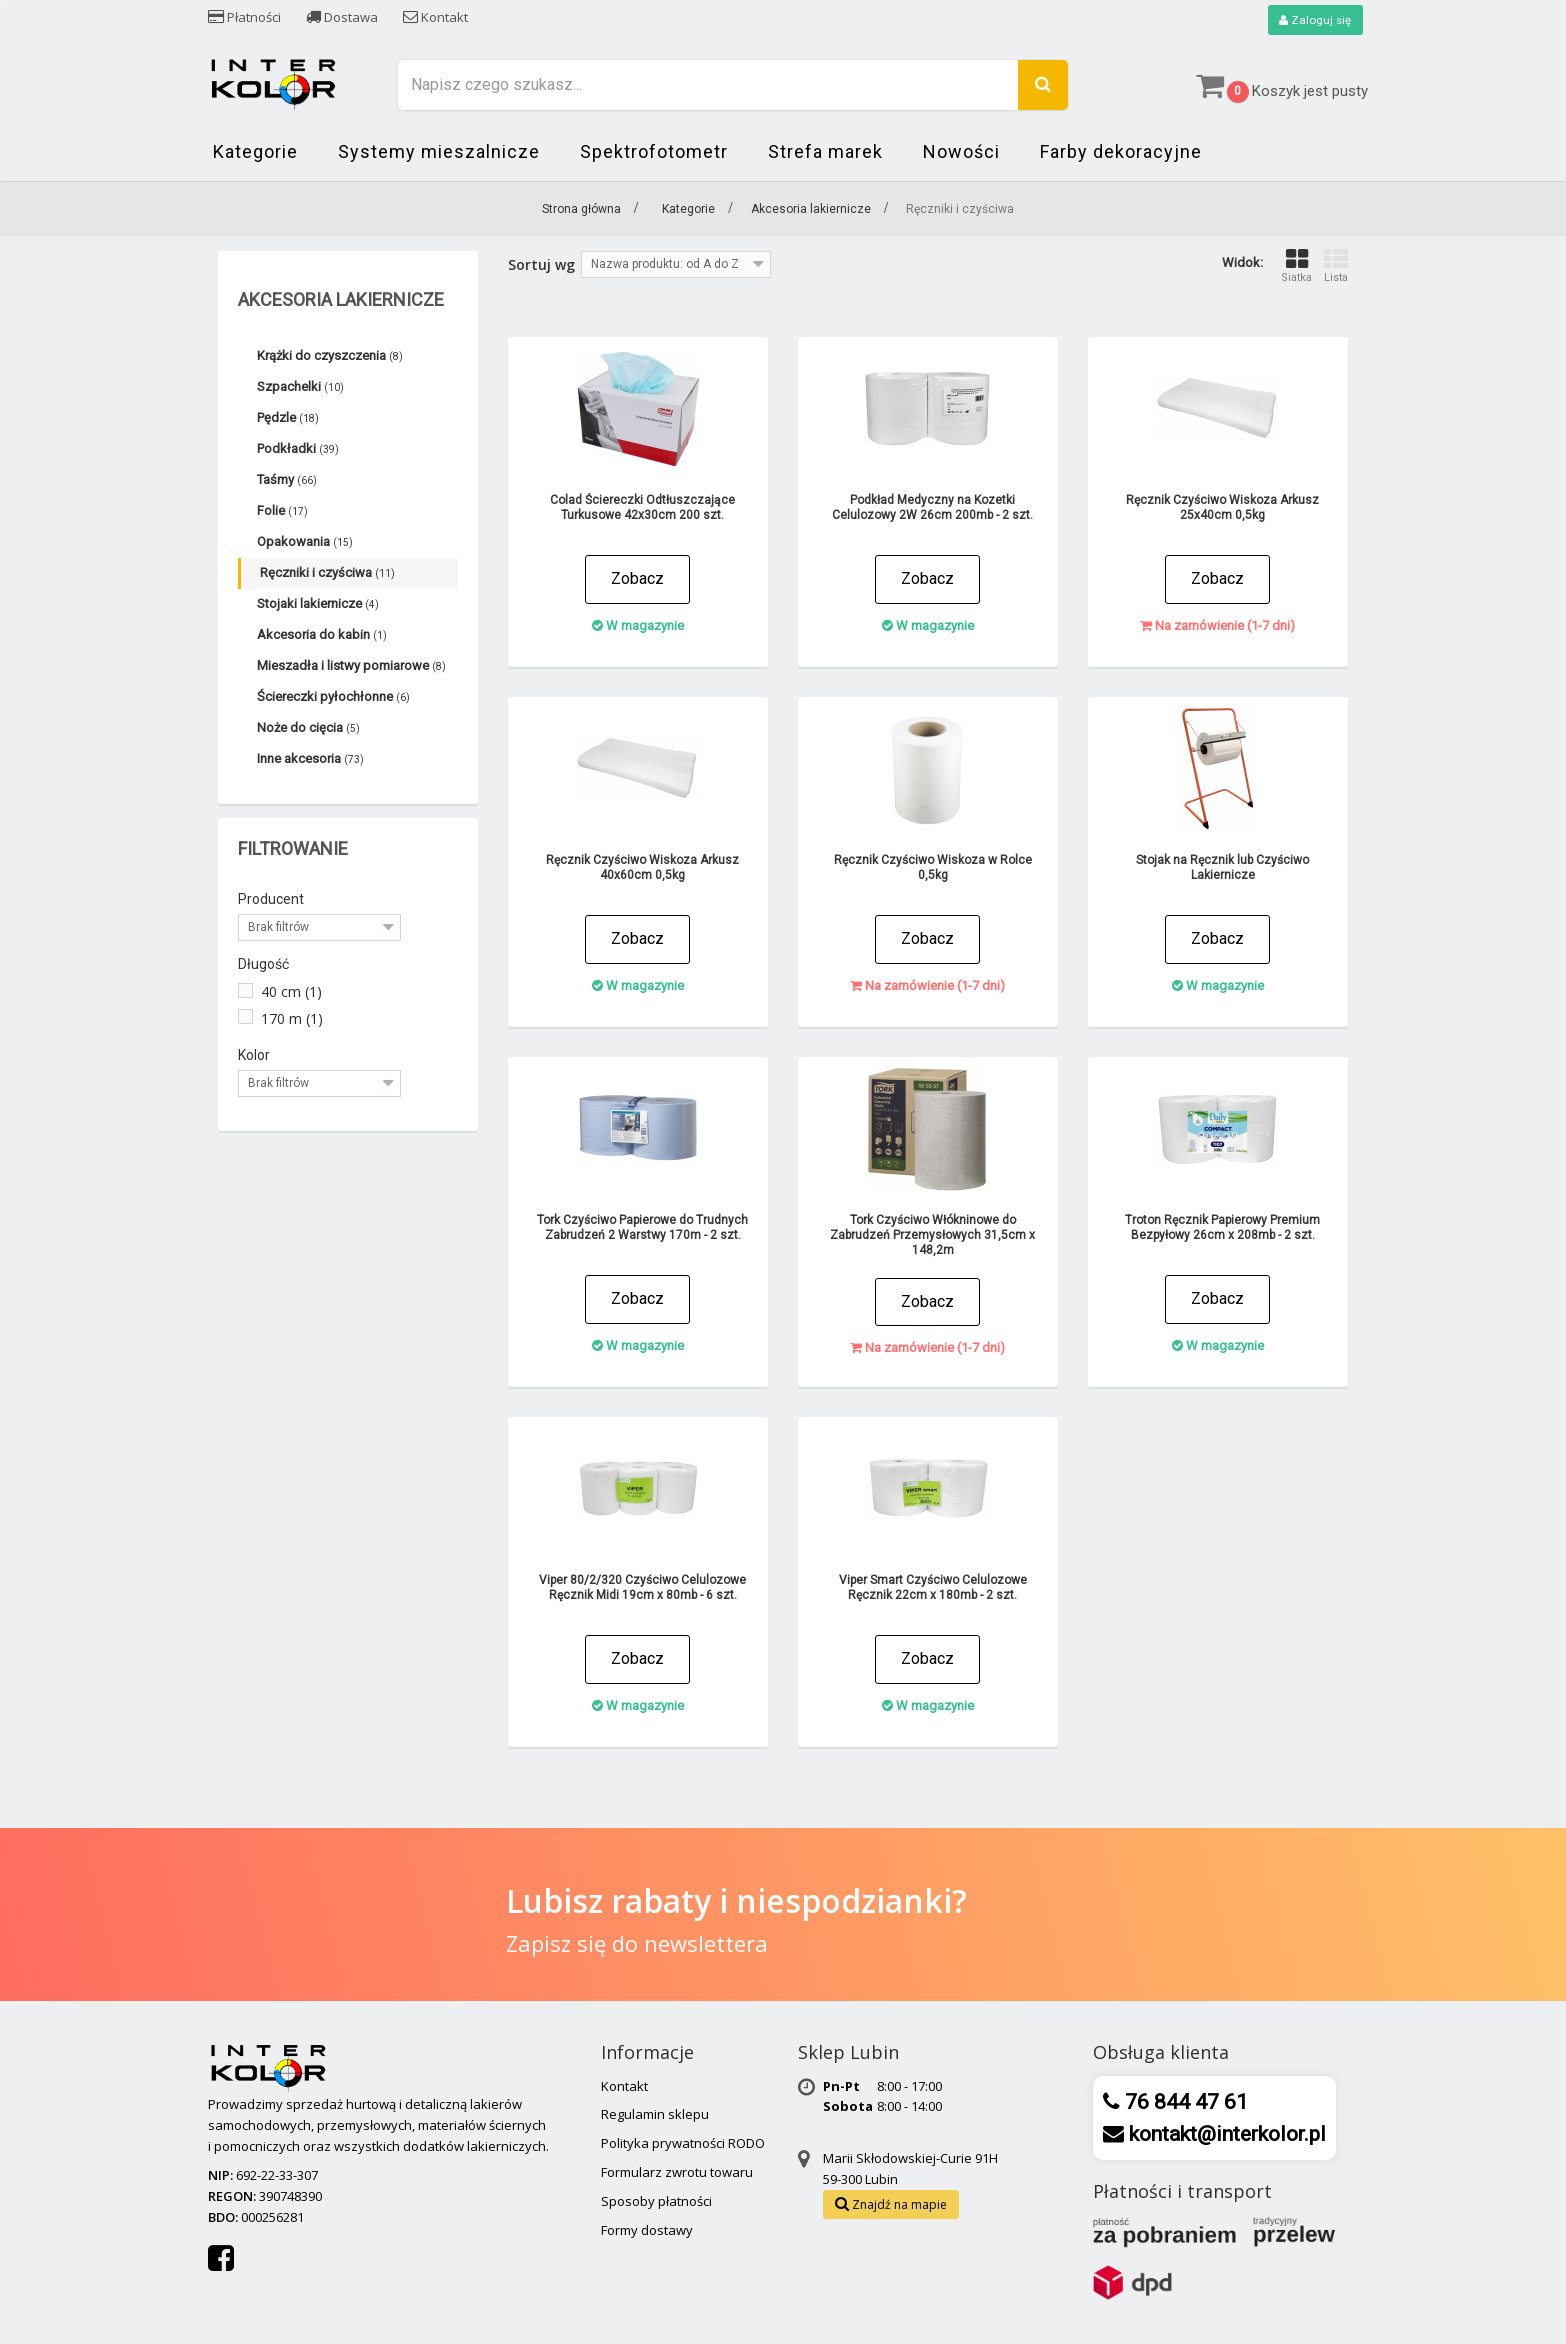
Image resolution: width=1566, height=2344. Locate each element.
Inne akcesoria (310, 759)
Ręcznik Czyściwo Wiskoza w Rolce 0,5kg (933, 868)
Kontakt (435, 17)
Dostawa (342, 17)
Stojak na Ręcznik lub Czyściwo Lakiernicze (1222, 868)
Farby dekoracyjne (1121, 152)
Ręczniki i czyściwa (327, 573)
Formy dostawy (647, 2230)
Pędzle (288, 418)
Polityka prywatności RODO (683, 2144)
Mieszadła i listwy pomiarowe (351, 666)
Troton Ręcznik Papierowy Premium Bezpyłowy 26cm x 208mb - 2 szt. (1222, 1228)
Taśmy (287, 480)
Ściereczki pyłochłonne (333, 697)
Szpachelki (300, 387)
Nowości (961, 152)
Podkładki (298, 449)
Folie (282, 511)
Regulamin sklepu (655, 2115)
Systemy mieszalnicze (439, 152)
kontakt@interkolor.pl (1225, 2134)
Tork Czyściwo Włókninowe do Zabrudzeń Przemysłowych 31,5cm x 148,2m (932, 1236)
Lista (1336, 266)
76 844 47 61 (1184, 2102)
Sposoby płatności (656, 2201)
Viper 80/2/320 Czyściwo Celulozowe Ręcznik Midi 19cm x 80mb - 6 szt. (642, 1588)
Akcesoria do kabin (322, 635)
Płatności (244, 17)
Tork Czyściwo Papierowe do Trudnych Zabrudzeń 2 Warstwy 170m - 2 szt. (642, 1228)
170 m (292, 1018)
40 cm (291, 992)
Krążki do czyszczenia (330, 356)
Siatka (1296, 266)
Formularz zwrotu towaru (677, 2172)
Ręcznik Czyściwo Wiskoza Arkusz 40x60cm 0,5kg (642, 868)
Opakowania (305, 542)
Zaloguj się (1314, 20)
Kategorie (255, 152)
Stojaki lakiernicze (318, 604)
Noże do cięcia (308, 728)
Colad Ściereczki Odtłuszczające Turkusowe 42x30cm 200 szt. (642, 508)
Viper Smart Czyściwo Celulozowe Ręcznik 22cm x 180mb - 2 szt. (933, 1588)
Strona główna (581, 210)
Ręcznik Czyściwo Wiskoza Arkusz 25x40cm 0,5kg (1222, 508)
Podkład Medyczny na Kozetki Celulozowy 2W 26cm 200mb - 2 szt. (932, 508)
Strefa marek (825, 152)
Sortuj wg (541, 265)
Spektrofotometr (654, 152)
